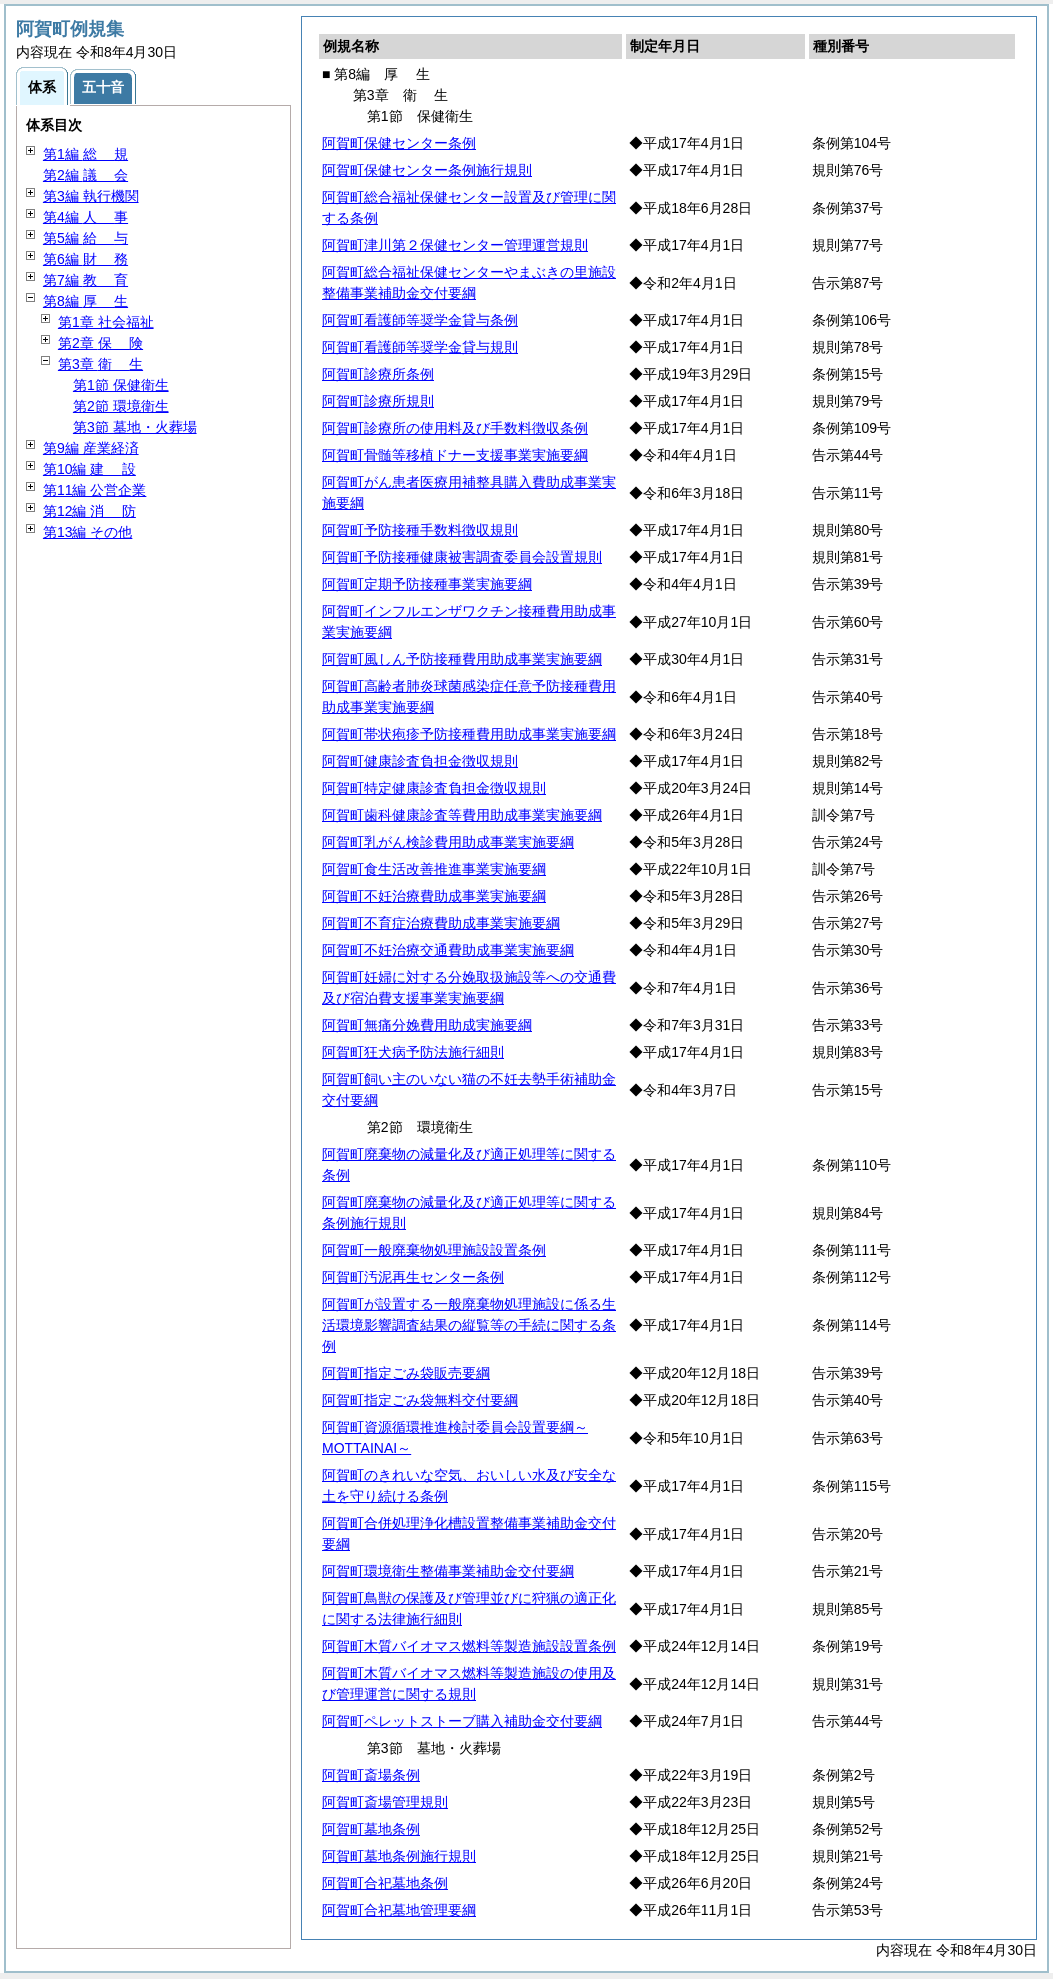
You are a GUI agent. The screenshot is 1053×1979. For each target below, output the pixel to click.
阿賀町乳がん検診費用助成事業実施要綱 (448, 842)
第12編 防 (89, 511)
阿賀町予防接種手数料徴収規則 (420, 530)
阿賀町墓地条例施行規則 (399, 1856)
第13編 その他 (87, 532)
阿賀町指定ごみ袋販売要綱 (406, 1373)
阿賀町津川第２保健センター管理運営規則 (455, 245)
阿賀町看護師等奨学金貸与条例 (420, 320)
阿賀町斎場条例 (371, 1775)
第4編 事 (85, 217)
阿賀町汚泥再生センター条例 (413, 1277)
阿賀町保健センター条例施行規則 (427, 170)
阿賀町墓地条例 (371, 1829)
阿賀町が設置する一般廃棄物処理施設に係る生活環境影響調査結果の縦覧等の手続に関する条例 (469, 1325)
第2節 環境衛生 (121, 406)
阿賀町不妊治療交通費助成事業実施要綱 (448, 950)
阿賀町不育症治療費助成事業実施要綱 (441, 923)
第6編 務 (85, 259)
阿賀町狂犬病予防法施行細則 (413, 1052)
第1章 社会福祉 (106, 322)
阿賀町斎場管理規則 (385, 1802)
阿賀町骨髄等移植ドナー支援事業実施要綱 (455, 455)
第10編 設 (89, 469)
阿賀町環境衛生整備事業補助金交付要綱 (448, 1571)
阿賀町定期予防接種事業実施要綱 (427, 584)
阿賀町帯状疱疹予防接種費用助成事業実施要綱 (469, 734)
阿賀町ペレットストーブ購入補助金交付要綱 (462, 1721)
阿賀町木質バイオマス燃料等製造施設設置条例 (469, 1646)
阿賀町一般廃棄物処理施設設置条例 (434, 1250)
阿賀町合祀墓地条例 (385, 1883)
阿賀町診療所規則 (378, 401)
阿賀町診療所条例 (378, 374)
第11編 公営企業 (94, 490)
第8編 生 (85, 301)
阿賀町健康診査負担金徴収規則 (420, 761)
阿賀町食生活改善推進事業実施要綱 (434, 869)
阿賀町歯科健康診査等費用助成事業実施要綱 (462, 815)
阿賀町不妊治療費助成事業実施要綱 (434, 896)
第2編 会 (85, 175)
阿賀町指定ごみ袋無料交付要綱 (420, 1400)
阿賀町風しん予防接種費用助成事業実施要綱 (462, 659)
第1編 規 (85, 154)
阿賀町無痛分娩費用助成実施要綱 (427, 1025)
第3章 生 (100, 364)
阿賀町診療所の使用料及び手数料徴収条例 (455, 428)
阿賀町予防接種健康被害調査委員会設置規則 (462, 557)
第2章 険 (100, 343)
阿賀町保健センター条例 (399, 143)
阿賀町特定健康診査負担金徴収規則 (434, 788)
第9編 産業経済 (91, 448)
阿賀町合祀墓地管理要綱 (399, 1910)
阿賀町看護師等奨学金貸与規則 (420, 347)
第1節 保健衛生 (121, 385)
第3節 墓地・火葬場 (135, 427)
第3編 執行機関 (91, 196)
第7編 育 (85, 280)
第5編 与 (85, 238)
